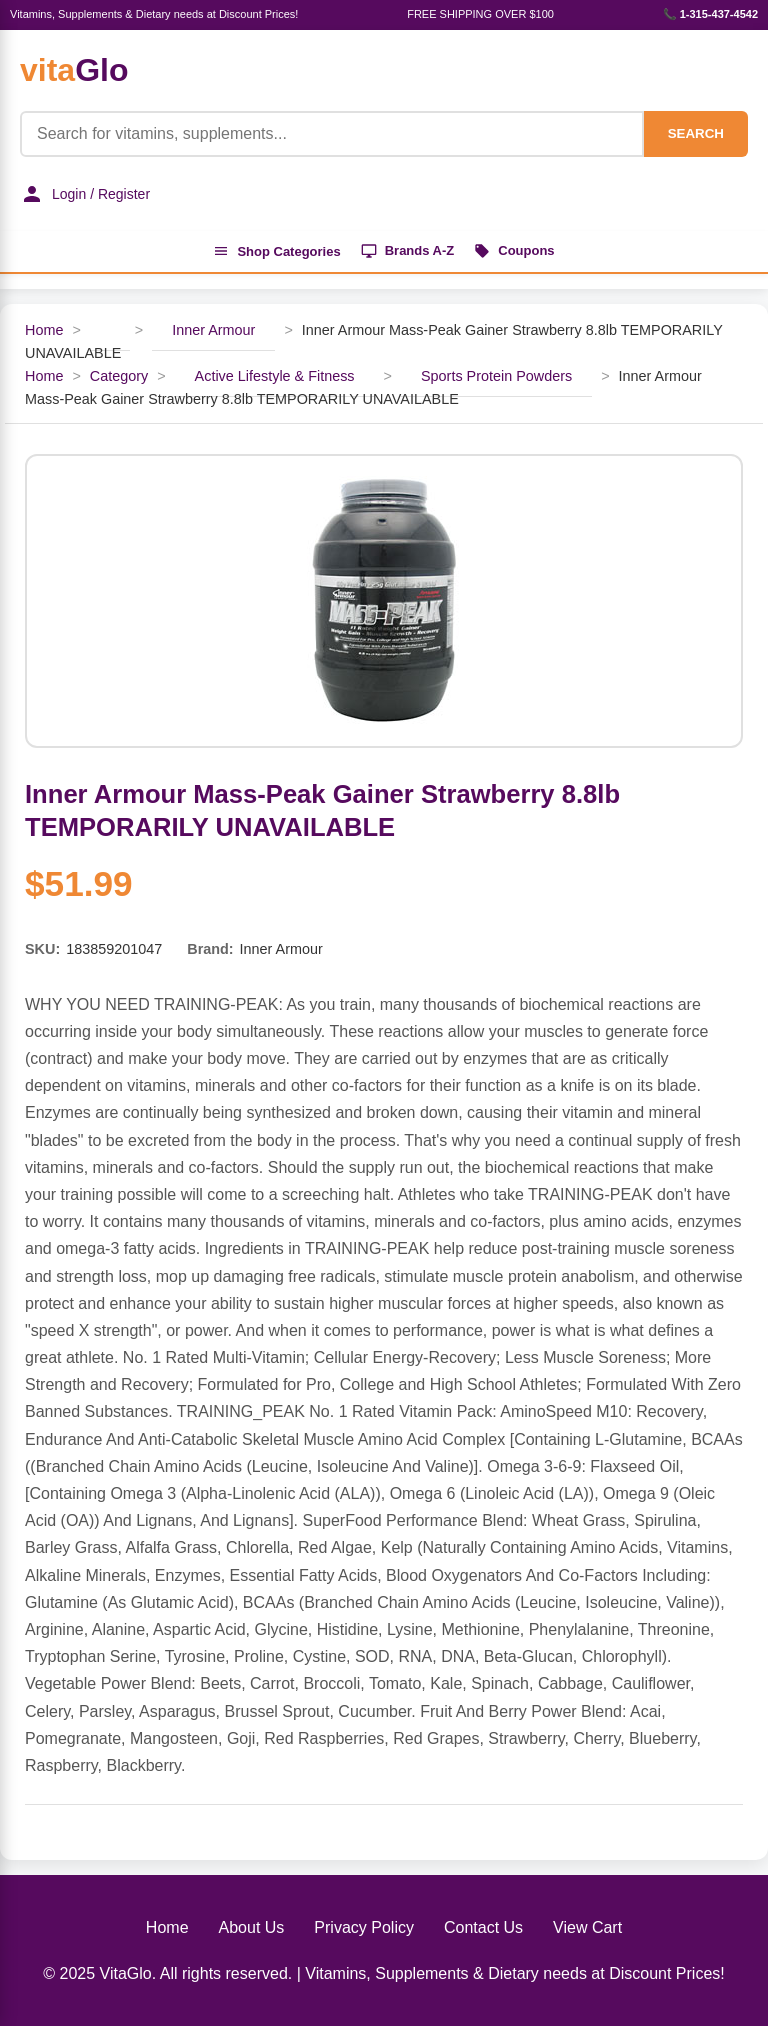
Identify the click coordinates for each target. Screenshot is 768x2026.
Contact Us (483, 1927)
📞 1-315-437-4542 (710, 14)
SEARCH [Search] (696, 133)
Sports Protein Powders (496, 376)
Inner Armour (213, 330)
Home (44, 330)
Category (119, 376)
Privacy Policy (364, 1927)
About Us (252, 1927)
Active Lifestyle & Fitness (275, 376)
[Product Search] (332, 134)
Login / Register (85, 194)
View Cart (587, 1927)
